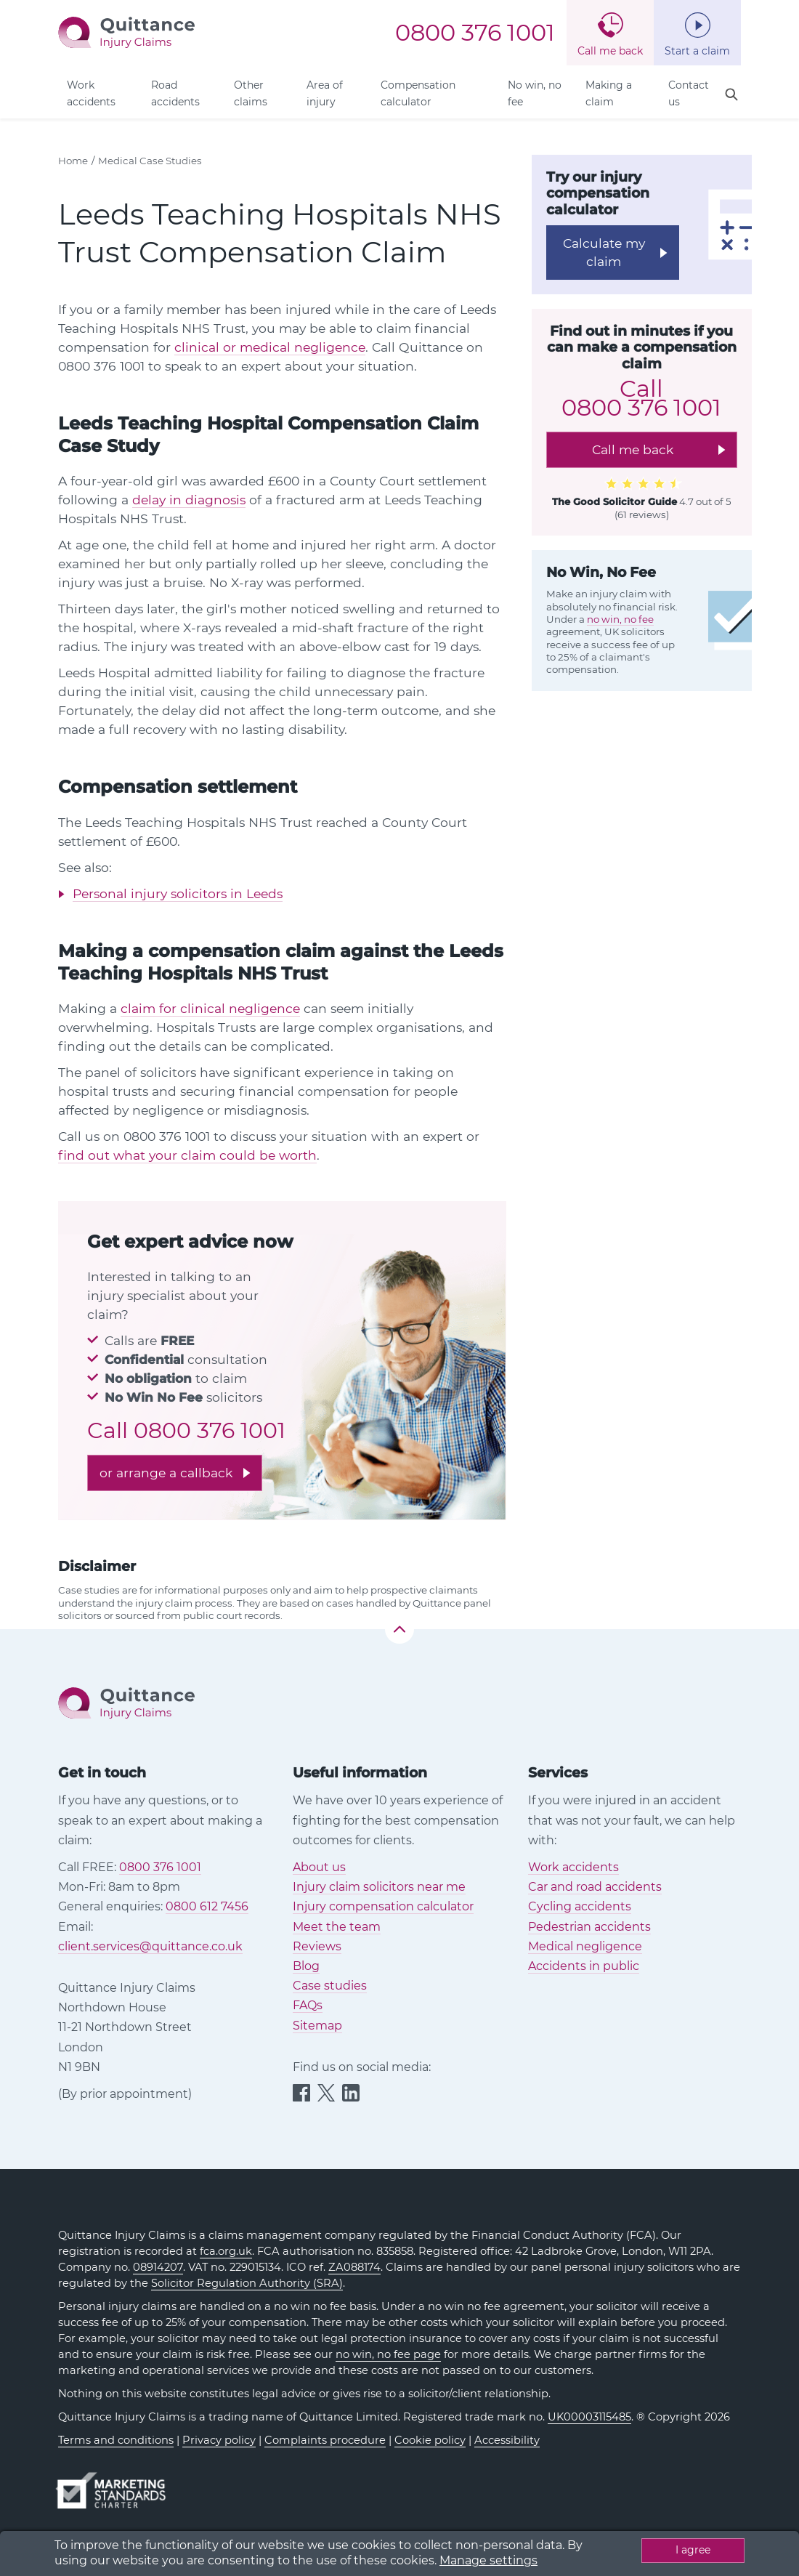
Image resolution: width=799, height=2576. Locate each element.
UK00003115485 (589, 2416)
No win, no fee (534, 93)
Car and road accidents (595, 1887)
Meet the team (337, 1927)
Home (73, 160)
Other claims (250, 93)
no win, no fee (620, 619)
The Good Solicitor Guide (614, 501)
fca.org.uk (226, 2251)
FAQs (308, 2005)
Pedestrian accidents (589, 1927)
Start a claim (697, 50)
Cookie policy (430, 2440)
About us (319, 1867)
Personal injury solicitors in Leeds (178, 893)
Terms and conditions (116, 2440)
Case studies (330, 1985)
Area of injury (325, 93)
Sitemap (317, 2025)
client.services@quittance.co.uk (150, 1946)
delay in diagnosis (189, 499)
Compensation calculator (418, 93)
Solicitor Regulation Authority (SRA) (247, 2283)
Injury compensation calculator (383, 1906)
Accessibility (507, 2440)
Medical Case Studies (150, 160)
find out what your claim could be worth (187, 1155)
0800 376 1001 (475, 32)
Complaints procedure (325, 2440)
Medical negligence (585, 1946)
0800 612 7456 (207, 1906)
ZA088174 (354, 2267)
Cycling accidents (579, 1906)
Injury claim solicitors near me (379, 1887)
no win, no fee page (388, 2354)
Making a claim (608, 93)
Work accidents (91, 93)
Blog (306, 1966)
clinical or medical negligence (269, 347)
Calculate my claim (604, 251)
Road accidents (175, 93)
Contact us (688, 93)
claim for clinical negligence (210, 1008)
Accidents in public (583, 1966)
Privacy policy (219, 2440)
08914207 (158, 2267)
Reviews (317, 1946)
